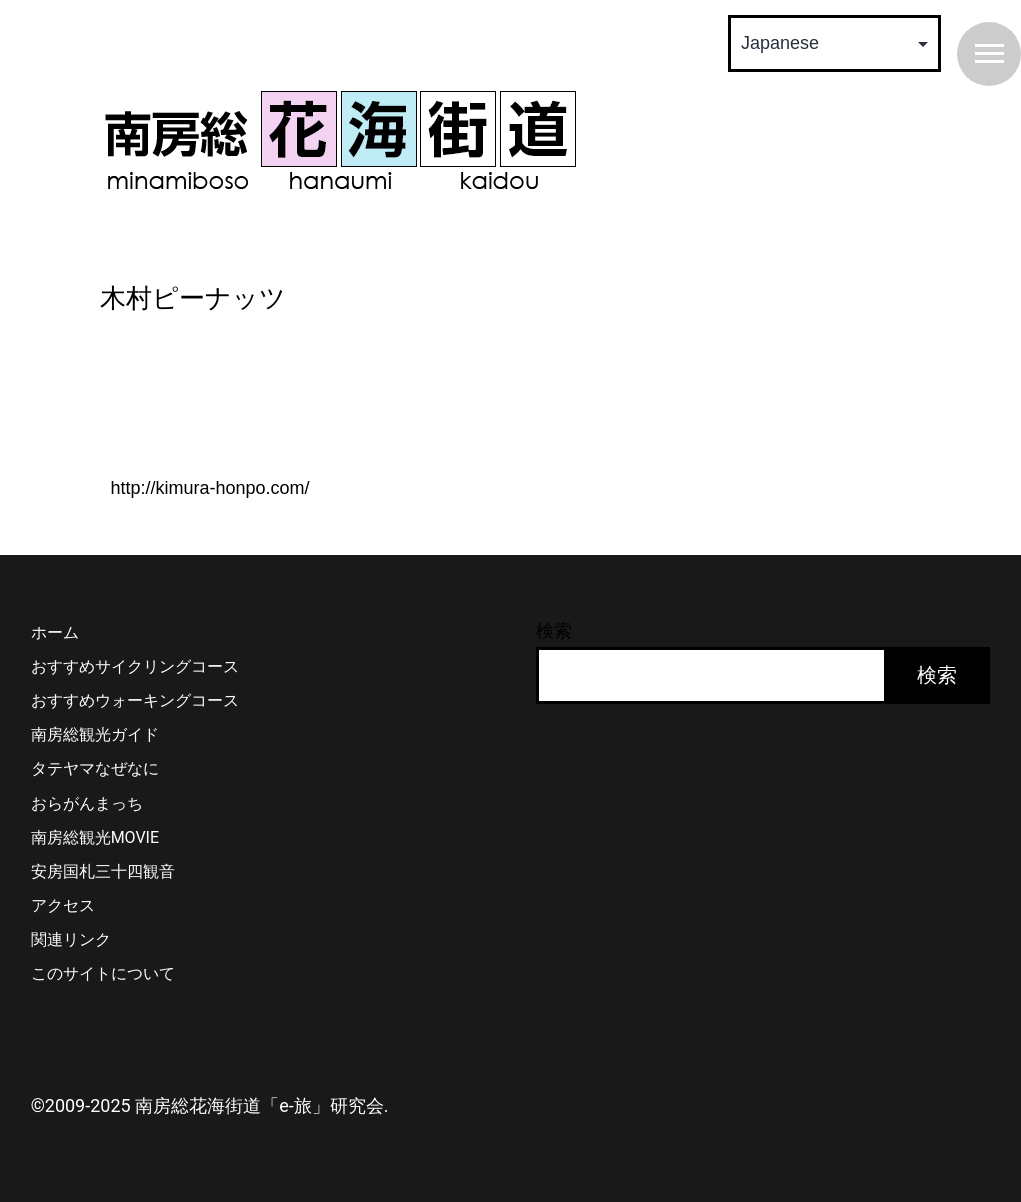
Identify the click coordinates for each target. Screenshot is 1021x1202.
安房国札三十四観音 (103, 871)
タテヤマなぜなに (95, 768)
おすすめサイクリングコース (135, 666)
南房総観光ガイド (95, 734)
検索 (554, 630)
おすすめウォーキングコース (135, 700)
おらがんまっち (87, 803)
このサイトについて (103, 973)
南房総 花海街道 (340, 140)
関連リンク (71, 939)
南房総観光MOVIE (95, 837)
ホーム (55, 632)
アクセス (63, 905)
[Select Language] (834, 43)
